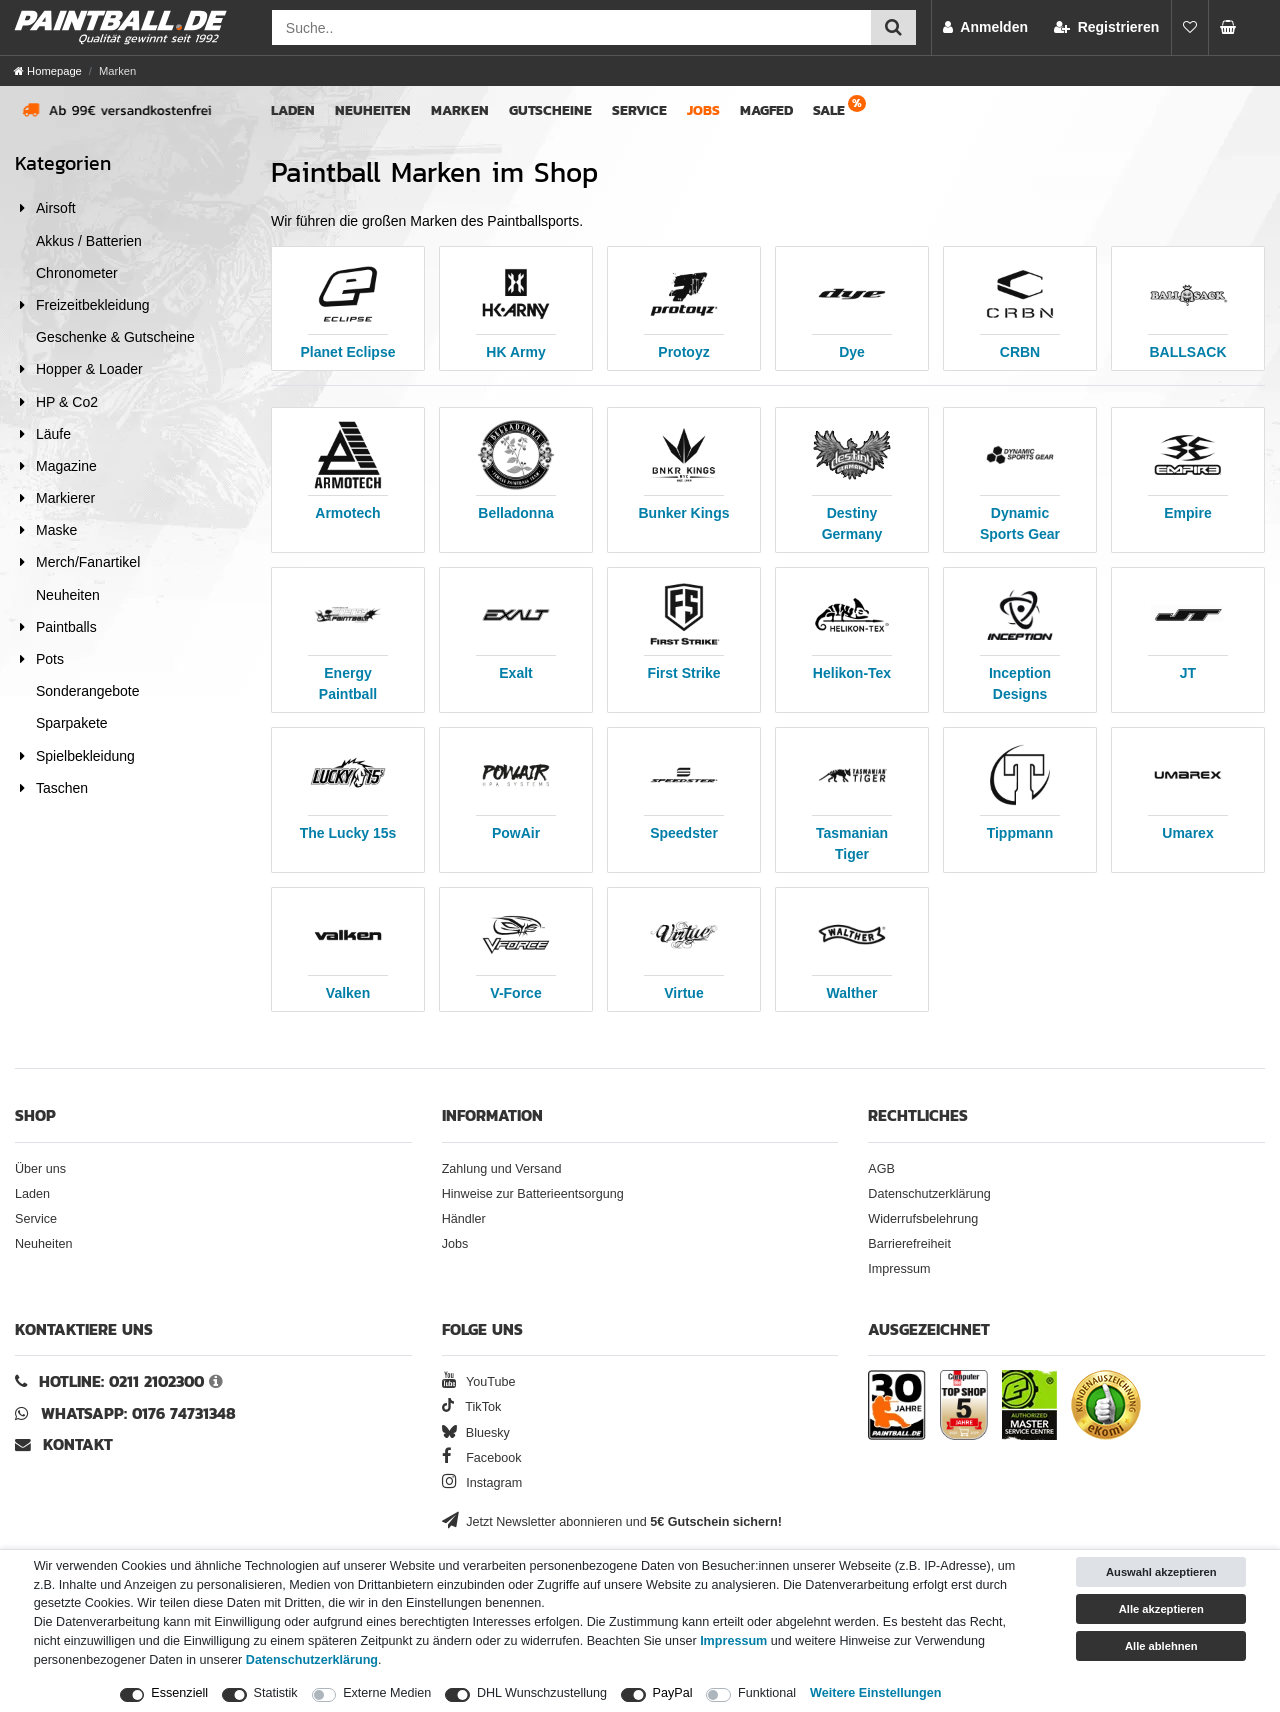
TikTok (472, 1407)
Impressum (899, 1269)
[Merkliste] (1190, 27)
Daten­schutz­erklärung (312, 1660)
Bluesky (476, 1433)
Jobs (703, 110)
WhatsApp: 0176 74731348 (138, 1413)
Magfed (766, 110)
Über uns (40, 1169)
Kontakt (78, 1444)
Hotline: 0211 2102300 (121, 1381)
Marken (460, 110)
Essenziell (179, 1693)
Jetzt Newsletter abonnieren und (612, 1522)
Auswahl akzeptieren (1161, 1572)
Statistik (276, 1693)
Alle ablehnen (1161, 1646)
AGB (881, 1169)
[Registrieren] (1106, 27)
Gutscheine (550, 110)
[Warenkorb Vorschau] (1234, 27)
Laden (293, 110)
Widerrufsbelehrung (923, 1219)
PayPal (673, 1693)
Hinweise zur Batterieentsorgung (533, 1194)
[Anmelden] (985, 27)
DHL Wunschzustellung (542, 1693)
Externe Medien (387, 1693)
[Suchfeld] (571, 27)
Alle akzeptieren (1161, 1609)
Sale (829, 110)
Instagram (482, 1483)
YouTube (479, 1382)
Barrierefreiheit (909, 1244)
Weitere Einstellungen (875, 1693)
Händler (464, 1219)
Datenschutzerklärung (929, 1194)
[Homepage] (48, 71)
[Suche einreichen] (893, 27)
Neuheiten (373, 110)
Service (639, 110)
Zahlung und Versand (502, 1169)
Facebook (482, 1458)
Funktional (767, 1693)
